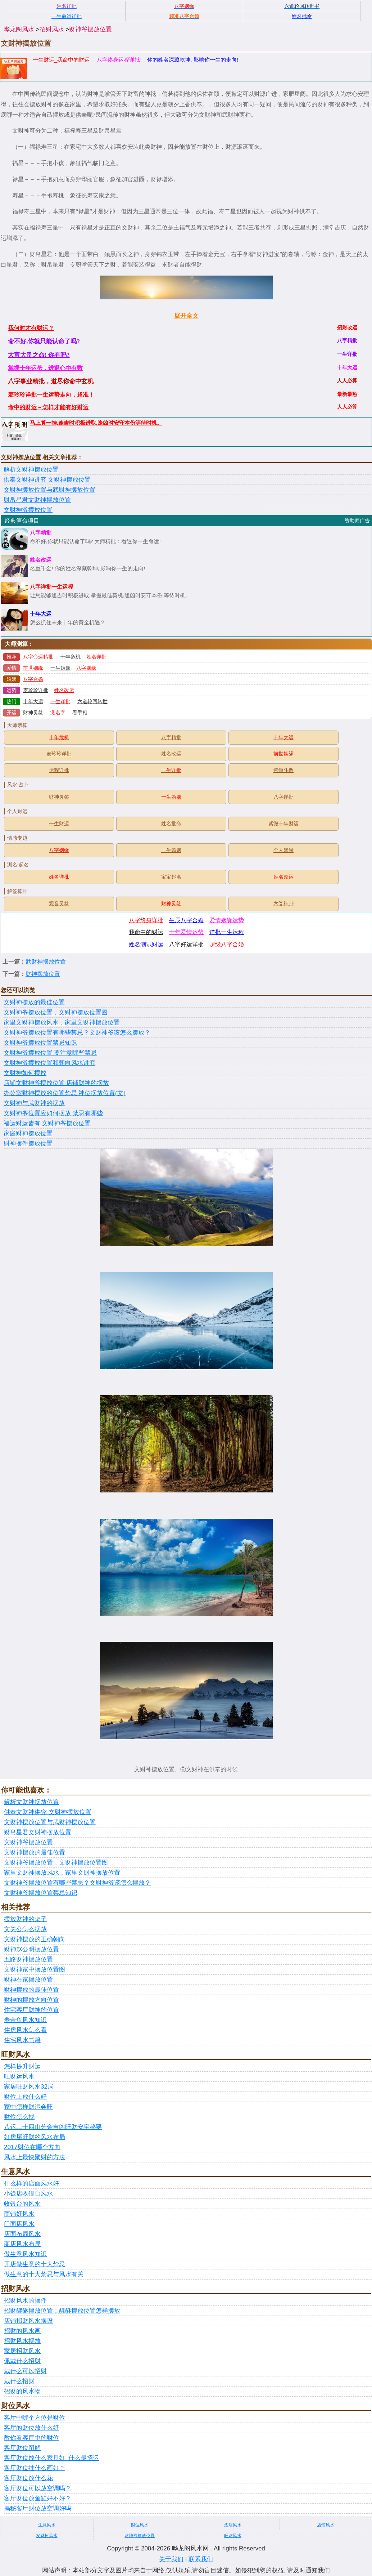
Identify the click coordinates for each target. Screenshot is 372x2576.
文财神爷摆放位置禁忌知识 (40, 1042)
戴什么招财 (19, 2381)
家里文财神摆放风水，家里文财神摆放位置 (62, 1022)
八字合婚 (33, 679)
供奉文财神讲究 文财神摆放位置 (47, 479)
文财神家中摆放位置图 (34, 1969)
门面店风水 (19, 2223)
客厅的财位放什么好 (31, 2427)
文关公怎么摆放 (25, 1929)
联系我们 (201, 2559)
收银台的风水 (22, 2203)
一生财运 (59, 823)
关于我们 (171, 2559)
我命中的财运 (146, 932)
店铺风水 (325, 2524)
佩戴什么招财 (22, 2361)
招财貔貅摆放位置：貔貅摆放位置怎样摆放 (62, 2310)
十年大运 (40, 614)
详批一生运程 (226, 932)
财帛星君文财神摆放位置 (37, 499)
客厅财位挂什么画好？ (34, 2468)
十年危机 (70, 657)
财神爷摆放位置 (90, 29)
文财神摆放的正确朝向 (34, 1939)
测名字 (57, 712)
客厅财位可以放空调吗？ (37, 2488)
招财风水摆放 (22, 2341)
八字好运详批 (186, 944)
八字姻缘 (86, 668)
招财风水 (52, 29)
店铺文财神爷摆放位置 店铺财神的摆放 (56, 1083)
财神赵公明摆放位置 (31, 1949)
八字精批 (40, 533)
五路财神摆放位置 (28, 1959)
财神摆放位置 (43, 974)
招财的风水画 (22, 2330)
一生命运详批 (66, 16)
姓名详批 (96, 657)
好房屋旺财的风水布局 (34, 2137)
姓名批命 (171, 823)
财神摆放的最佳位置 (31, 1989)
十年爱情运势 (186, 932)
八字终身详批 (146, 920)
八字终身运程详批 (118, 60)
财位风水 (139, 2524)
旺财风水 (232, 2535)
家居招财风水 (22, 2351)
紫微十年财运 (283, 823)
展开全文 (186, 315)
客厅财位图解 (22, 2448)
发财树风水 (47, 2535)
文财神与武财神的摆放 (34, 1103)
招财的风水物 (22, 2391)
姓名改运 (40, 560)
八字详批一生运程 (51, 587)
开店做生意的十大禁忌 (34, 2264)
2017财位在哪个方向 (32, 2147)
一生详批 (60, 701)
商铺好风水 (19, 2213)
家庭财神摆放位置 (28, 1133)
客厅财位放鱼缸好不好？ (37, 2498)
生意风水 (46, 2524)
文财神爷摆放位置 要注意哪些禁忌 (50, 1052)
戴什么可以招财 (25, 2371)
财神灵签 (33, 712)
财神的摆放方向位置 (31, 1999)
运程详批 (59, 770)
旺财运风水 (19, 2076)
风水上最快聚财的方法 (34, 2157)
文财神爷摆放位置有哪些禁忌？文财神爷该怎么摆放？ (77, 1032)
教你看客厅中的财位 (31, 2437)
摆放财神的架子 (25, 1919)
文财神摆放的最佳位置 (34, 1002)
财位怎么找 (19, 2116)
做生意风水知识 (25, 2254)
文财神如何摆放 (25, 1073)
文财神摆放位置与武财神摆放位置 (49, 489)
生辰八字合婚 (186, 920)
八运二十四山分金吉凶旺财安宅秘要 (53, 2127)
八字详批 (283, 797)
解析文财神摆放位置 (31, 469)
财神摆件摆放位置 (28, 1143)
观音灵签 (59, 903)
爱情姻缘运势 (226, 920)
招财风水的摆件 (25, 2300)
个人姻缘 (283, 850)
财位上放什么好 (25, 2096)
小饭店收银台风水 (28, 2193)
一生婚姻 (60, 668)
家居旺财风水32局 (29, 2086)
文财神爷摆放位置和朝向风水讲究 (49, 1062)
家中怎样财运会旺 (28, 2106)
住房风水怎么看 (25, 2030)
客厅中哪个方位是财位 (34, 2417)
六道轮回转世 (92, 701)
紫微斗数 (283, 770)
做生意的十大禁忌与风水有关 (43, 2274)
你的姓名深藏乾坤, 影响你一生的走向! (192, 60)
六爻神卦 (283, 903)
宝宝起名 (171, 877)
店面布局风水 (22, 2234)
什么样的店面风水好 (31, 2183)
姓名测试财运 (146, 944)
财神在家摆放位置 (28, 1979)
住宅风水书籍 (22, 2040)
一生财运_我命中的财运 (61, 60)
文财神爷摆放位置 (28, 509)
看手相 (79, 712)
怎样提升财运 (22, 2066)
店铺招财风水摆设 (28, 2320)
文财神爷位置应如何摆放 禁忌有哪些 (53, 1113)
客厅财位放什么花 (28, 2478)
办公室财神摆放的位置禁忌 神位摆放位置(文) (65, 1093)
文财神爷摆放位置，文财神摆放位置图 (56, 1012)
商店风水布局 (22, 2244)
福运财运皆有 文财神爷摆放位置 (47, 1123)
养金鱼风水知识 (25, 2020)
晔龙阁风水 (19, 29)
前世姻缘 (33, 668)
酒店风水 (232, 2524)
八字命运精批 (38, 657)
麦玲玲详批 (35, 690)
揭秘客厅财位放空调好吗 (37, 2508)
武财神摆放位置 (46, 962)
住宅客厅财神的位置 (31, 2009)
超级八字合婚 (226, 944)
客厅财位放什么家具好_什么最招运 (51, 2458)
